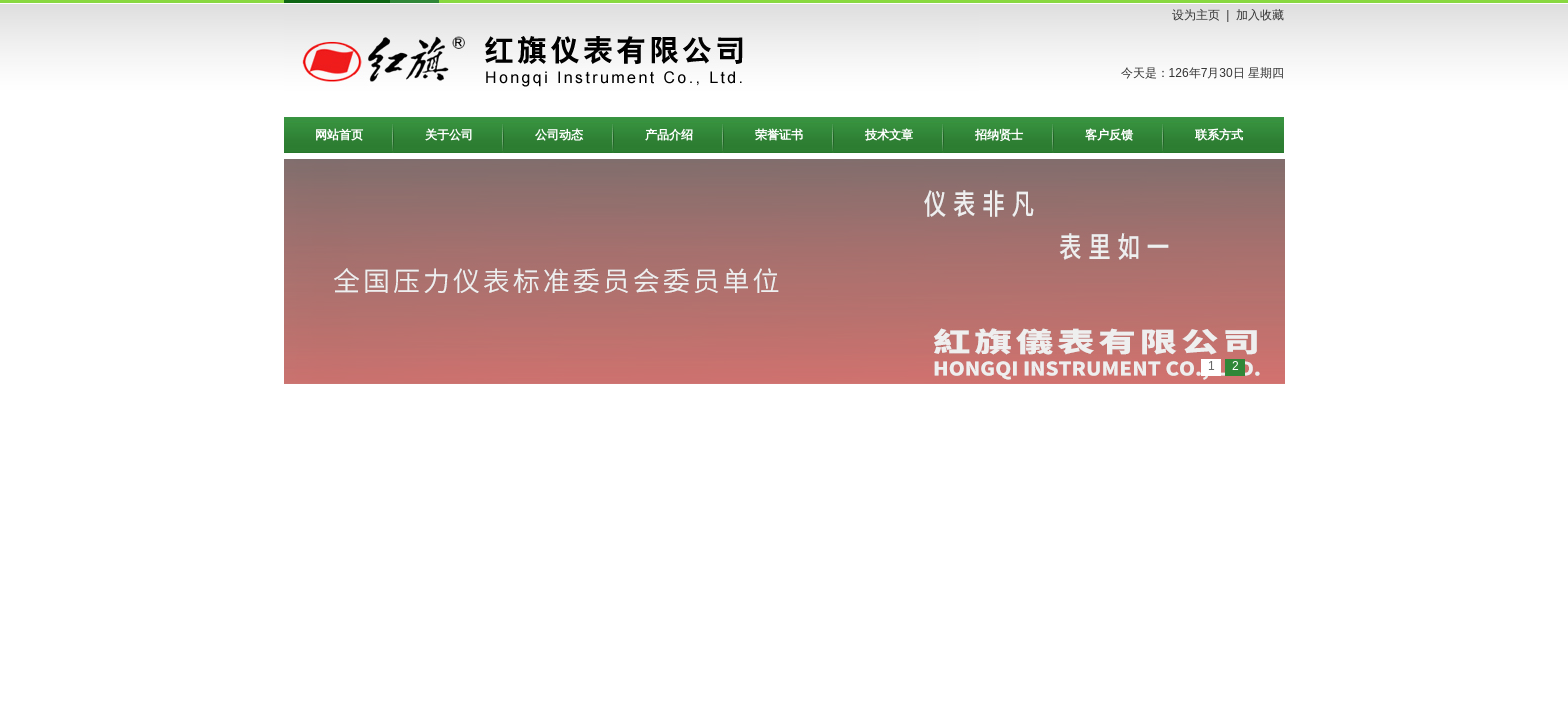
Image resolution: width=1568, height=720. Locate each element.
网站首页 (339, 135)
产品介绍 (669, 135)
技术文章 (889, 135)
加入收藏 (1260, 15)
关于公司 (449, 135)
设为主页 (1196, 15)
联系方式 (1219, 135)
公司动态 (559, 135)
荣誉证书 (779, 135)
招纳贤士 (999, 135)
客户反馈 (1109, 135)
